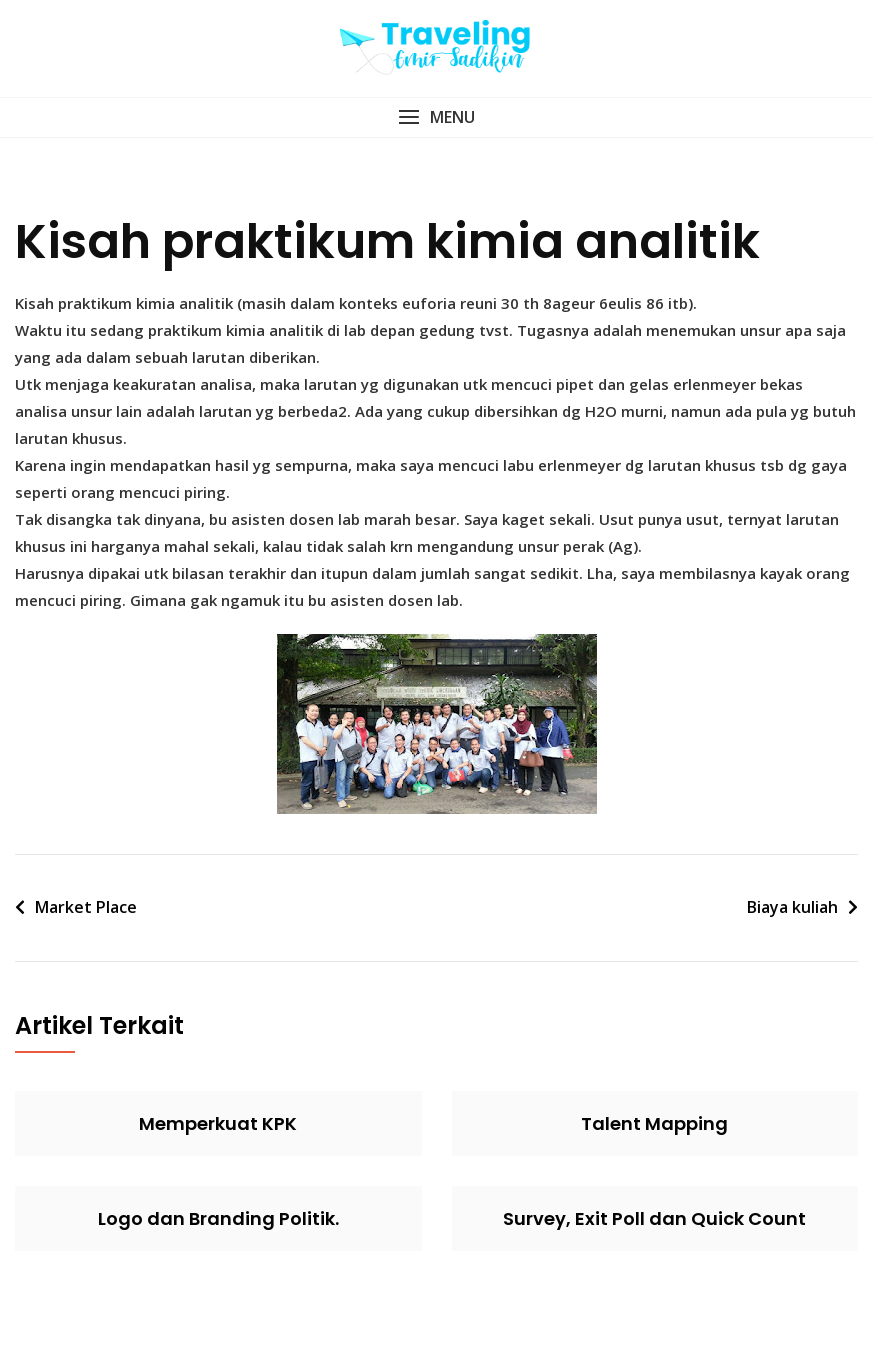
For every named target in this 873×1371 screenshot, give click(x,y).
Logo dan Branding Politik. (218, 1218)
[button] (436, 117)
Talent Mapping (654, 1123)
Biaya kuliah (792, 907)
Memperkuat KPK (218, 1123)
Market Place (86, 907)
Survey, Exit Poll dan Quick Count (654, 1218)
